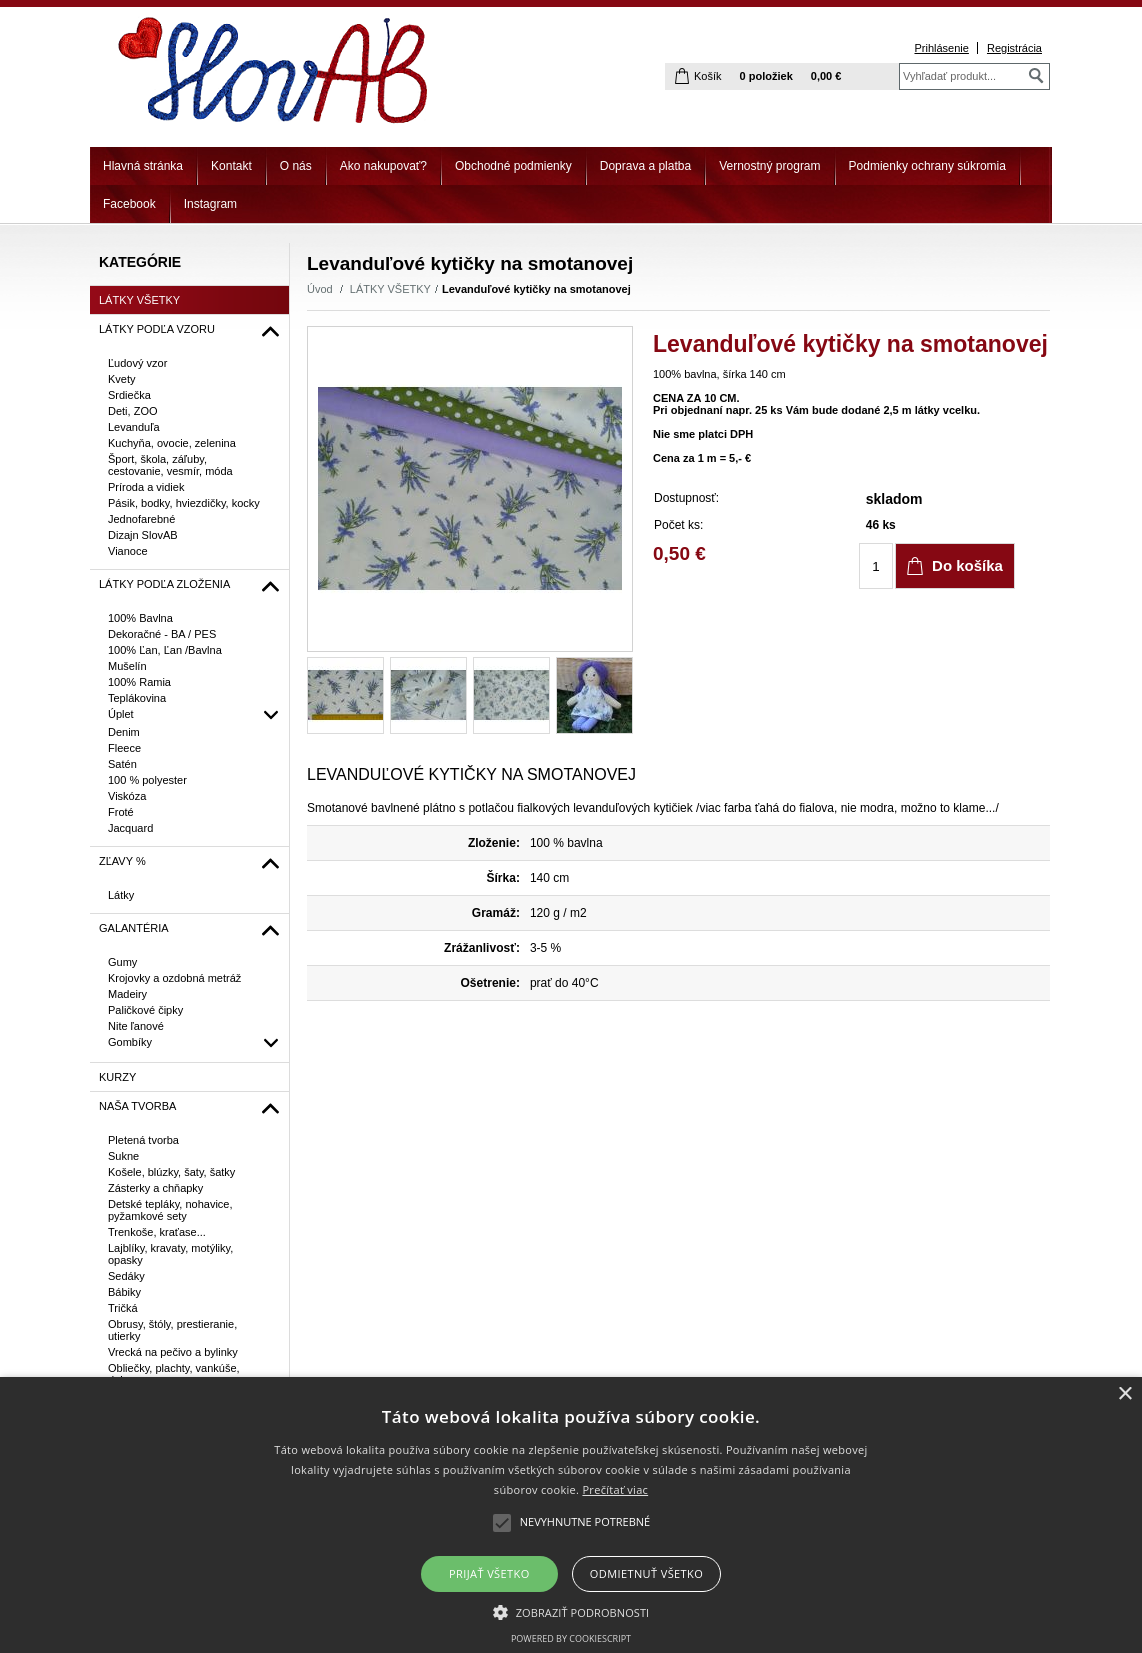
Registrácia (1014, 48)
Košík (708, 76)
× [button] (1124, 1394)
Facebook (129, 204)
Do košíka (967, 565)
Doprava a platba (645, 166)
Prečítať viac (615, 1489)
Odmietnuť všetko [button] (646, 1573)
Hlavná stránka (143, 166)
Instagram (210, 204)
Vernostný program (769, 166)
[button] (571, 1611)
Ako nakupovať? (383, 166)
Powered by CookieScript (571, 1638)
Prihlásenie (941, 48)
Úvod (320, 289)
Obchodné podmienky (513, 166)
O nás (296, 166)
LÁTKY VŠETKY (390, 289)
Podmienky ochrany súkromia (927, 166)
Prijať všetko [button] (489, 1573)
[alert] (571, 1515)
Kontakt (231, 166)
